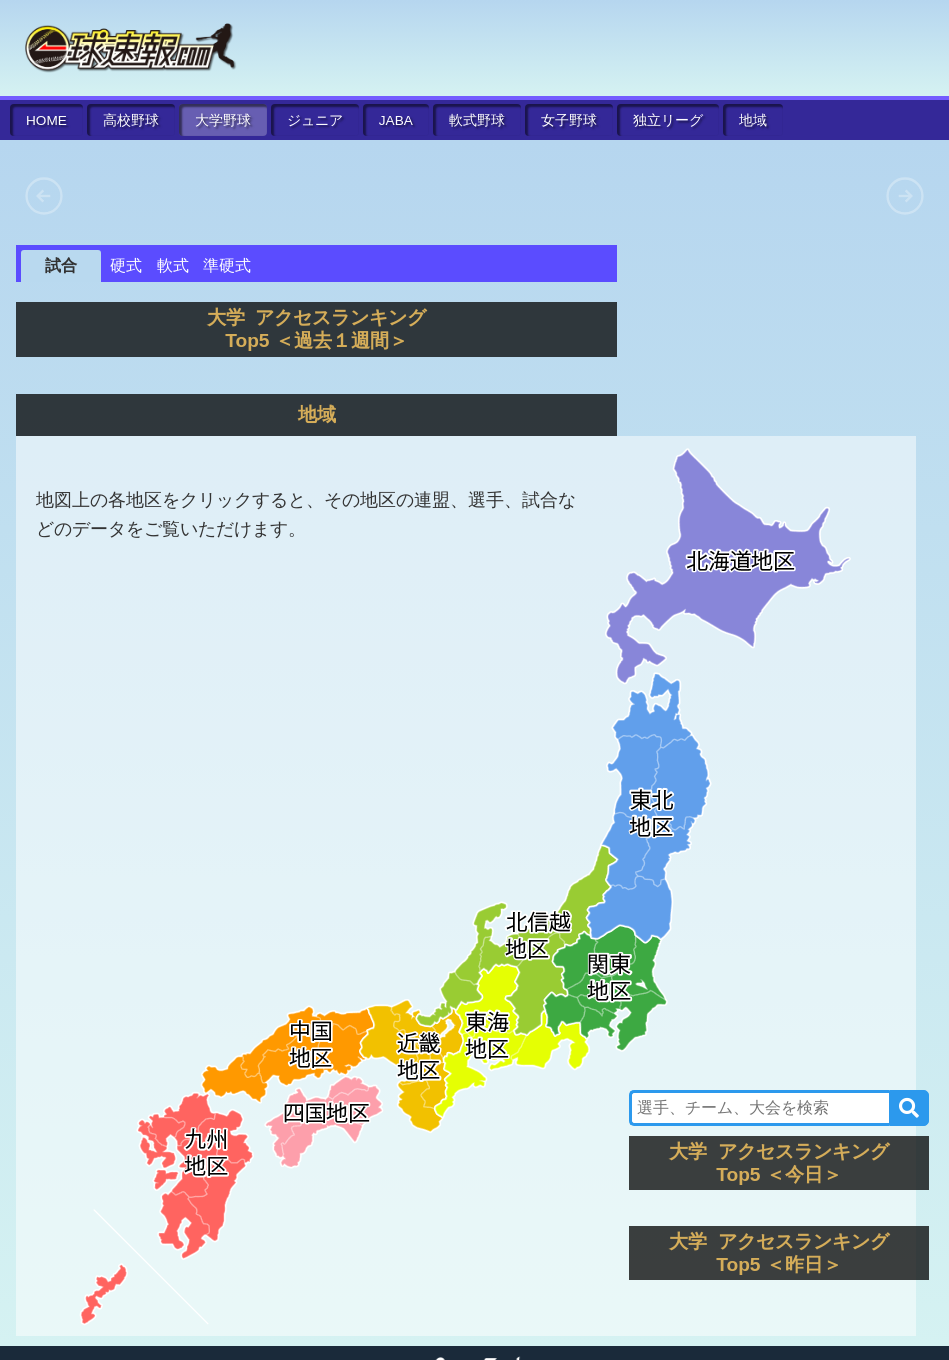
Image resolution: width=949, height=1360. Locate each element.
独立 (668, 120)
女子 (569, 120)
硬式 (126, 265)
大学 (223, 120)
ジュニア (315, 120)
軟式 (477, 120)
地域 (753, 120)
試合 (61, 265)
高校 (131, 120)
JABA (396, 120)
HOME (46, 120)
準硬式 (227, 265)
